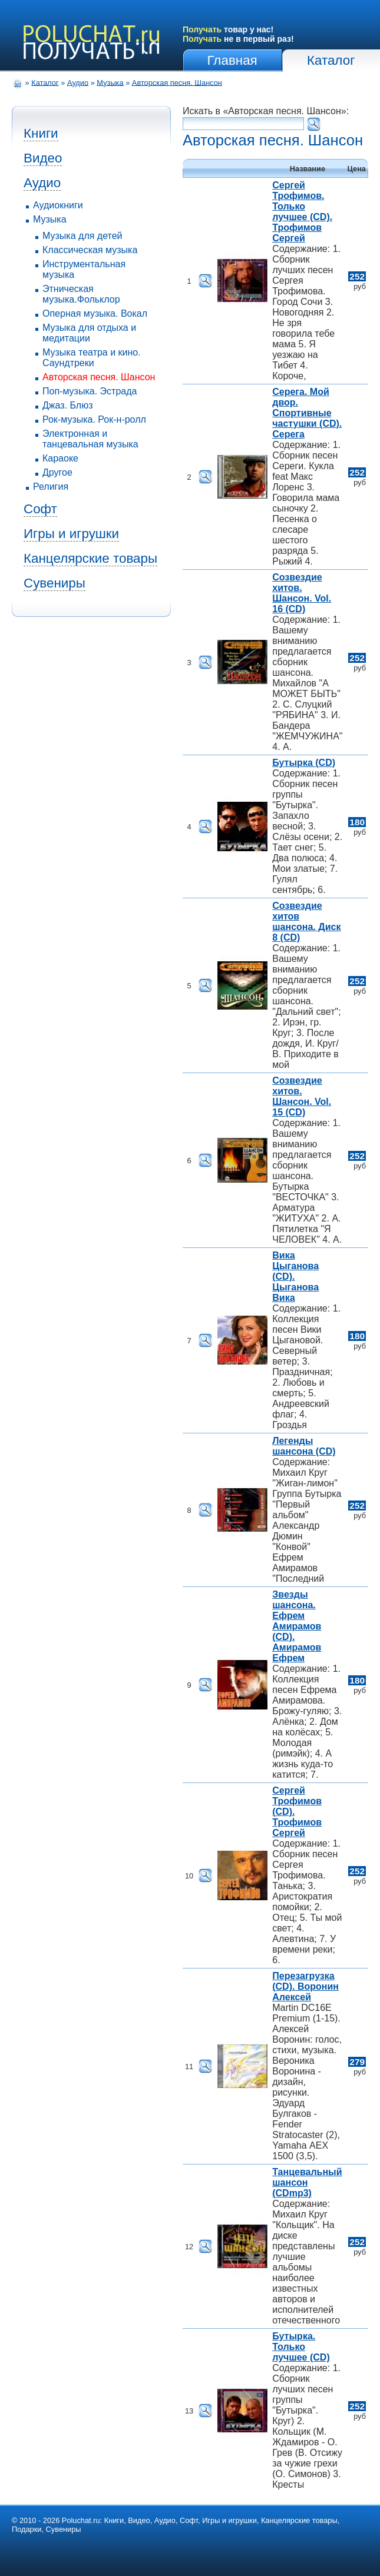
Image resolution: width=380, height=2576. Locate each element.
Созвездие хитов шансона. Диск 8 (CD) (306, 921)
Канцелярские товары (90, 558)
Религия (50, 487)
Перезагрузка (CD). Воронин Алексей (305, 1986)
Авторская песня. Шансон (177, 82)
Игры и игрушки (71, 533)
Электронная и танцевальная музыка (90, 439)
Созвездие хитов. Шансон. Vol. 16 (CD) (301, 593)
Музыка (110, 82)
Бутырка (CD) (303, 763)
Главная (232, 60)
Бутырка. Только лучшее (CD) (300, 2346)
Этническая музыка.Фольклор (81, 294)
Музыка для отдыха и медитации (89, 333)
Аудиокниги (58, 205)
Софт (40, 509)
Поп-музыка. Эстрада (89, 391)
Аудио (77, 82)
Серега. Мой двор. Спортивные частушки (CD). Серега (307, 413)
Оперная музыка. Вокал (94, 313)
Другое (57, 472)
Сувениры (54, 583)
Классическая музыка (89, 250)
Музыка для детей (82, 236)
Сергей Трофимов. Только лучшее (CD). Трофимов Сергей (302, 211)
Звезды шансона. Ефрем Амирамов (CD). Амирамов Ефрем (296, 1626)
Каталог (331, 60)
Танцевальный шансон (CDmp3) (307, 2182)
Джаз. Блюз (67, 405)
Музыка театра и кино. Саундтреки (91, 357)
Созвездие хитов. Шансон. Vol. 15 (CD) (301, 1096)
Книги (41, 133)
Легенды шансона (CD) (303, 1446)
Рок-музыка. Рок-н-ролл (94, 419)
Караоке (60, 458)
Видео (43, 158)
